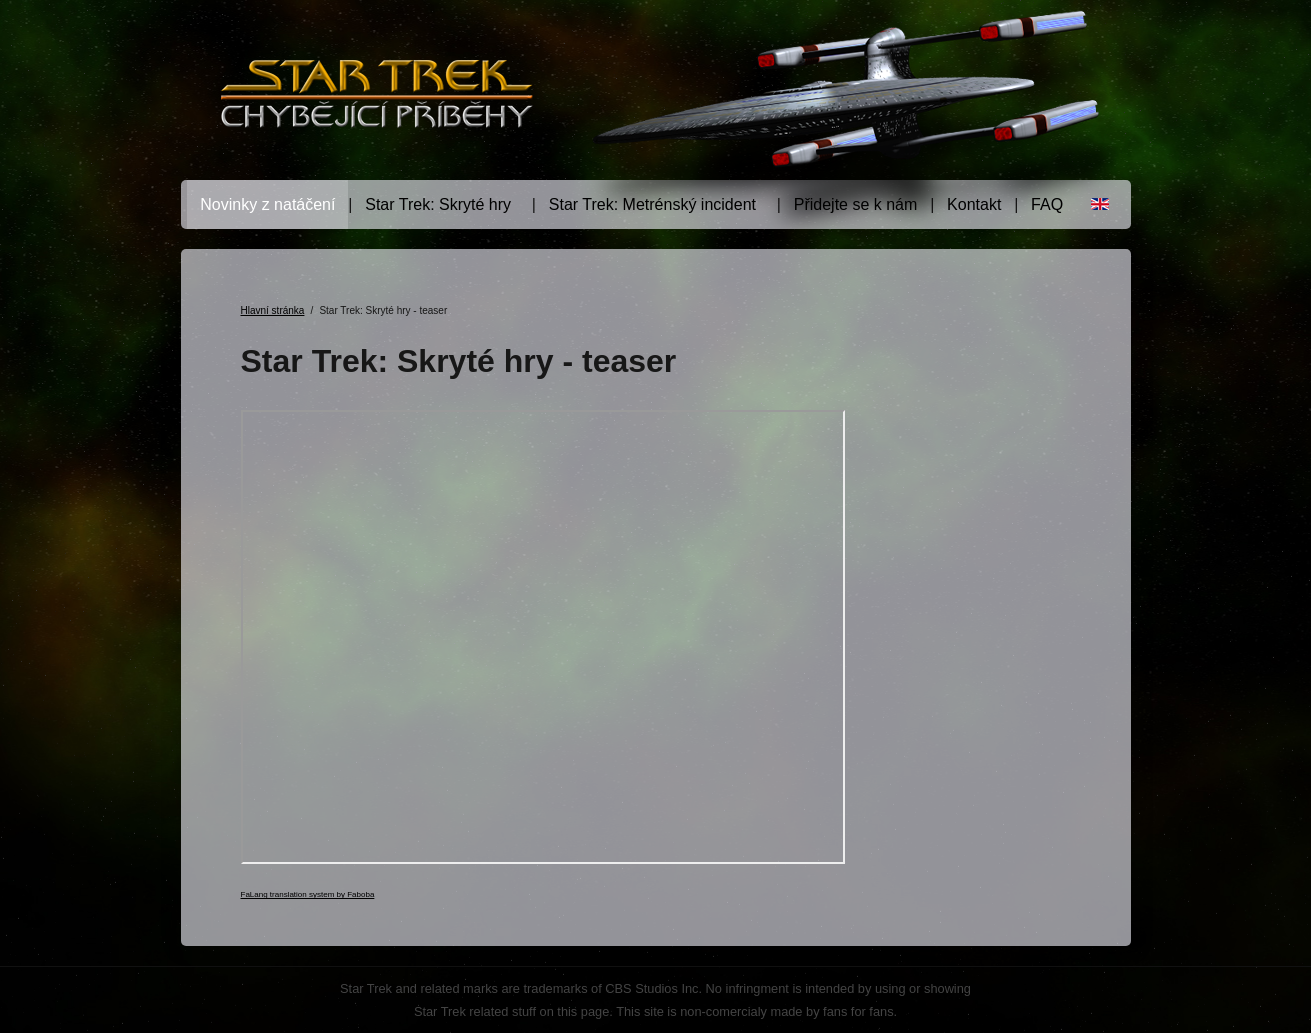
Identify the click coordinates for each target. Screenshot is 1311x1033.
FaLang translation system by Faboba (308, 894)
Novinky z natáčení (267, 204)
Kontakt (974, 204)
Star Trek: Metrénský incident (652, 204)
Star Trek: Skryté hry (438, 204)
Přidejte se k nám (856, 204)
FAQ (1047, 204)
